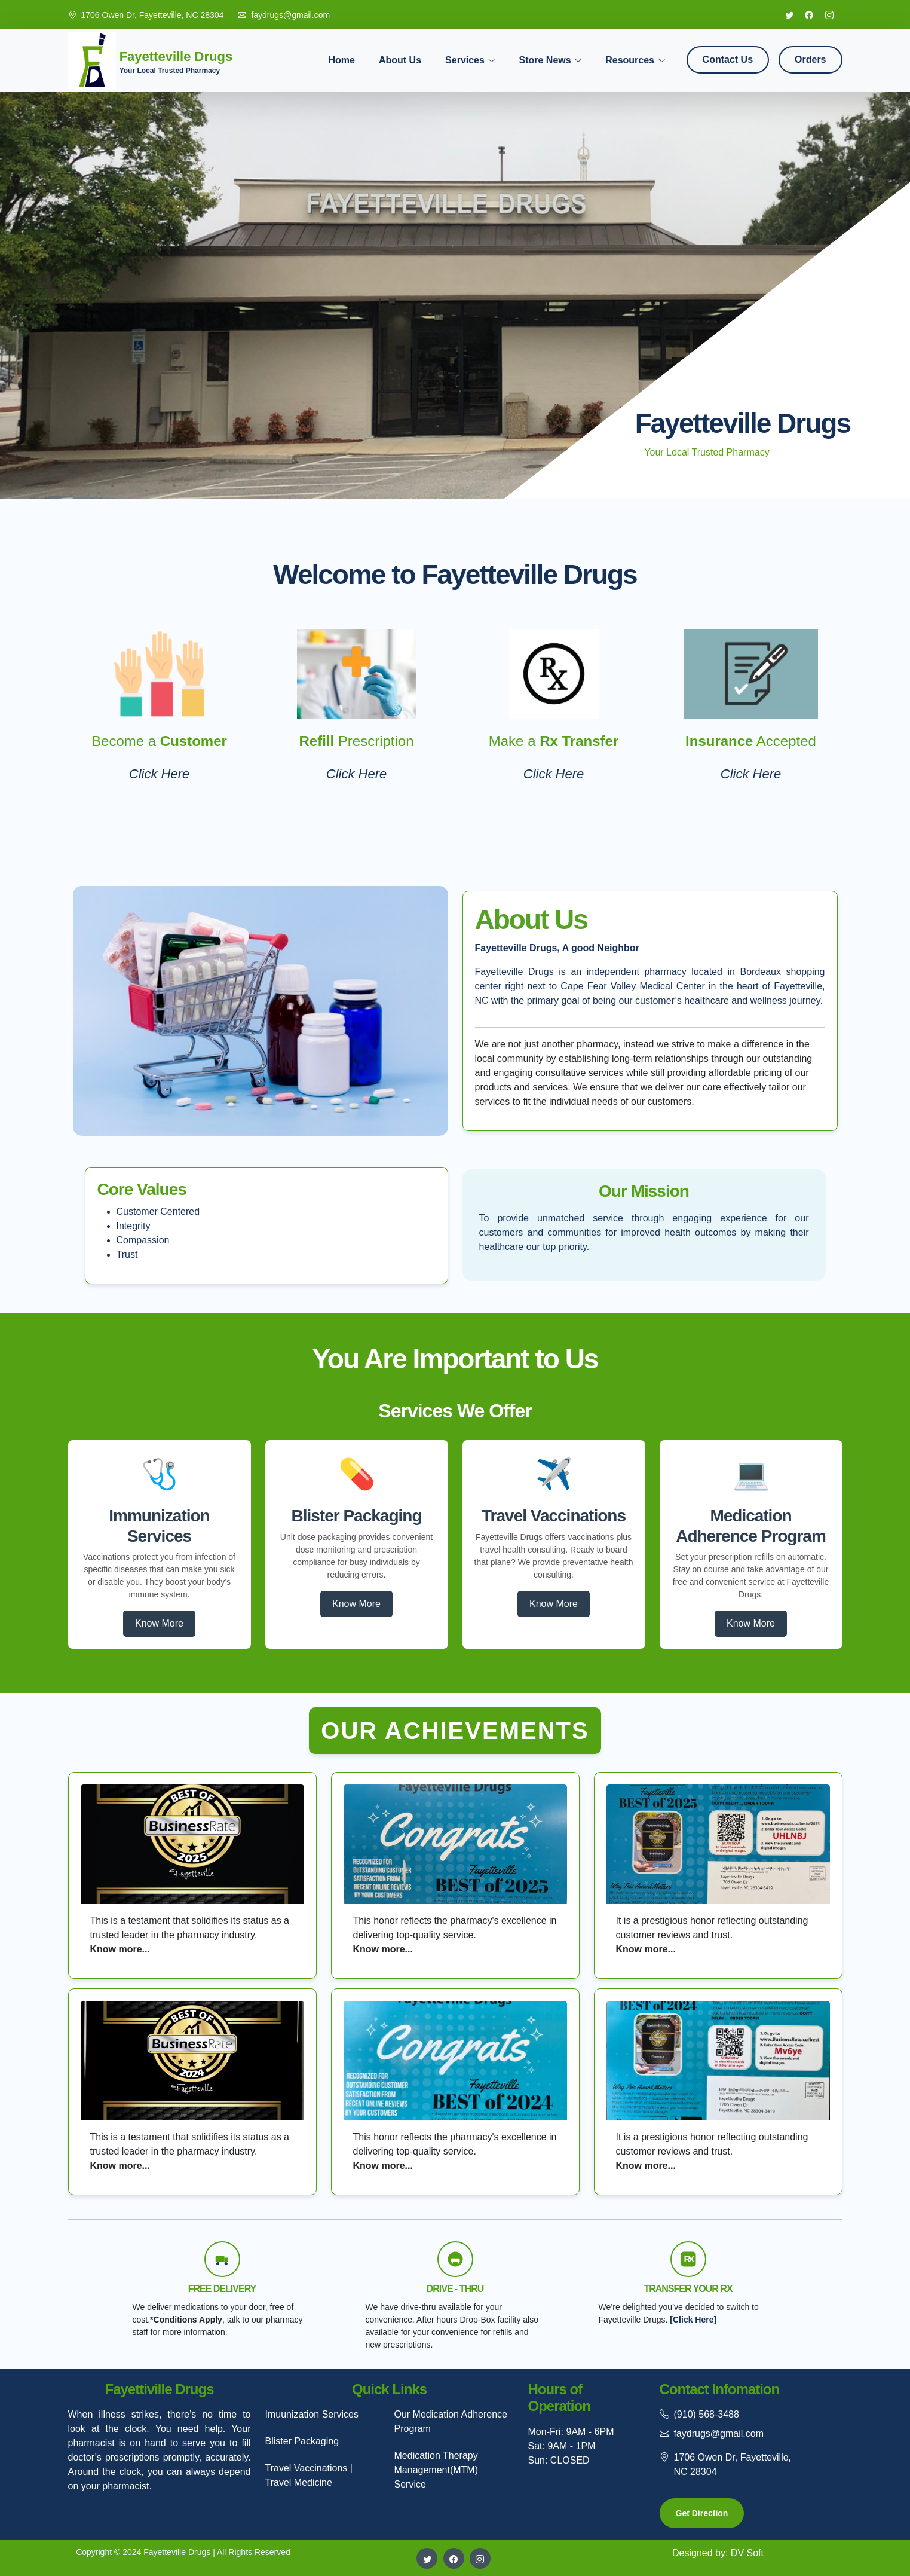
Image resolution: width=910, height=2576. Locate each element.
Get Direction (702, 2513)
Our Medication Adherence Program (450, 2421)
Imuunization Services (312, 2414)
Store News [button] (545, 60)
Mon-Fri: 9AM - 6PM (571, 2432)
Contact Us (728, 59)
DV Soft (747, 2553)
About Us (400, 60)
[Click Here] (693, 2319)
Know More (159, 1623)
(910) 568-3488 (706, 2414)
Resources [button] (629, 60)
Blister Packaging (302, 2441)
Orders (810, 59)
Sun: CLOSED (559, 2460)
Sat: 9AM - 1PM (562, 2446)
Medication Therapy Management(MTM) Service (436, 2469)
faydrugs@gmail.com (290, 15)
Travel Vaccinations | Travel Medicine (309, 2475)
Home (342, 60)
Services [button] (465, 60)
